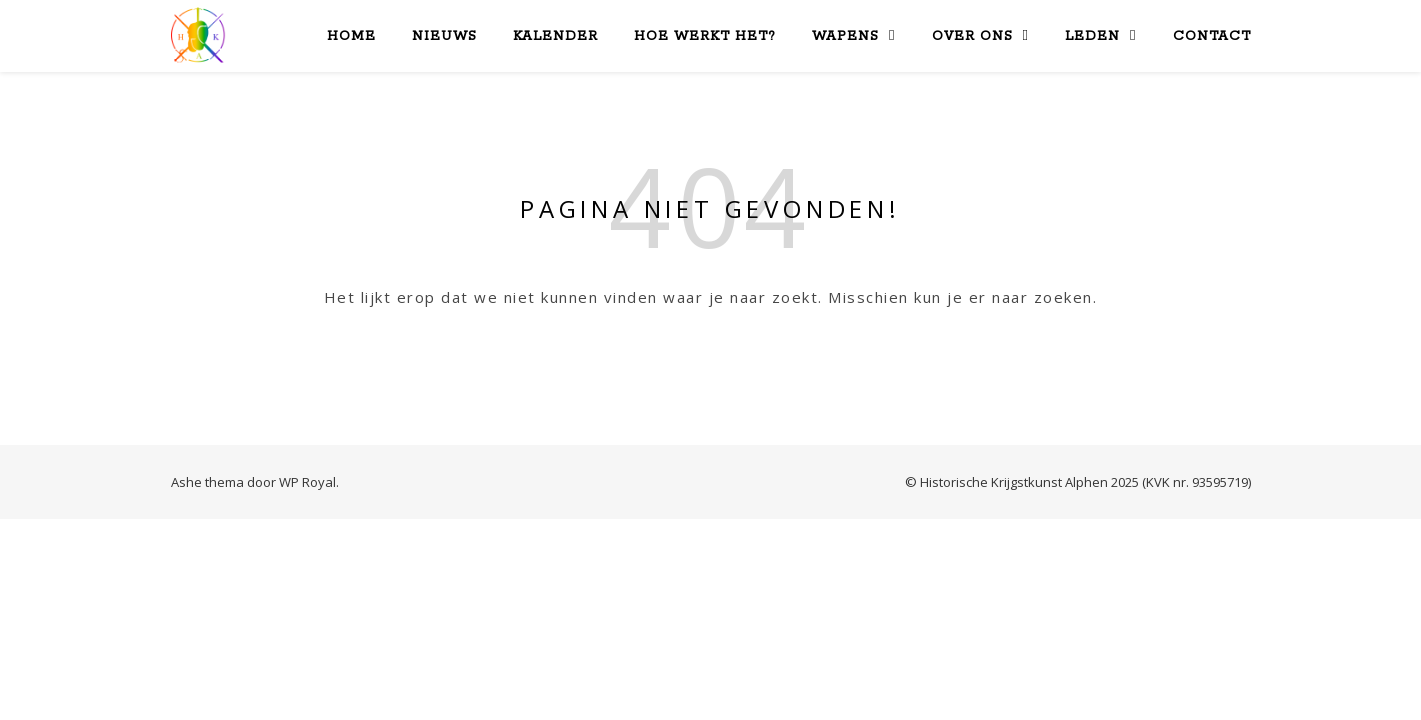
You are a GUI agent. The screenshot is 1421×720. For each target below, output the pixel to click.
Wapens (845, 36)
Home (351, 36)
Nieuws (444, 36)
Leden (1092, 36)
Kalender (555, 36)
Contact (1212, 36)
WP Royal (307, 482)
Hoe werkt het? (705, 36)
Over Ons (972, 36)
